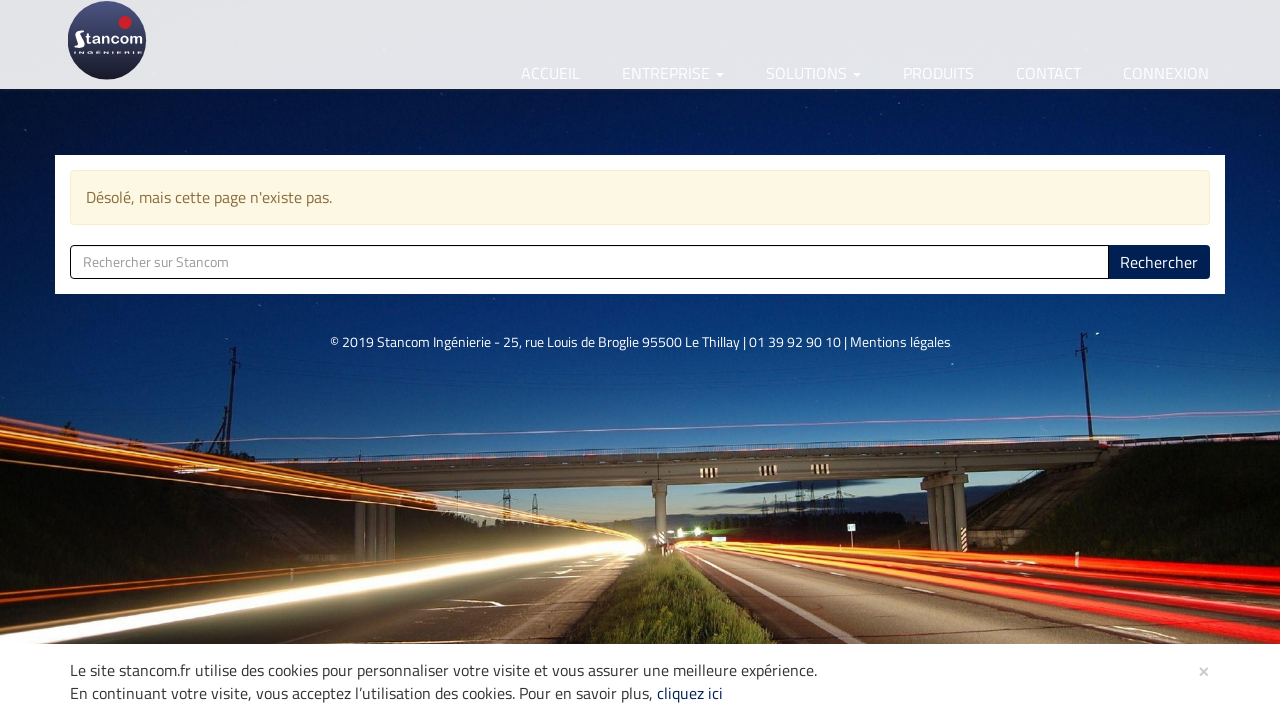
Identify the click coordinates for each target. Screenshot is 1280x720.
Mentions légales (900, 341)
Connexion (1166, 73)
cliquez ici (690, 693)
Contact (1048, 73)
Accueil (550, 73)
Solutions (813, 73)
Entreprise (673, 73)
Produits (938, 73)
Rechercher (1159, 262)
